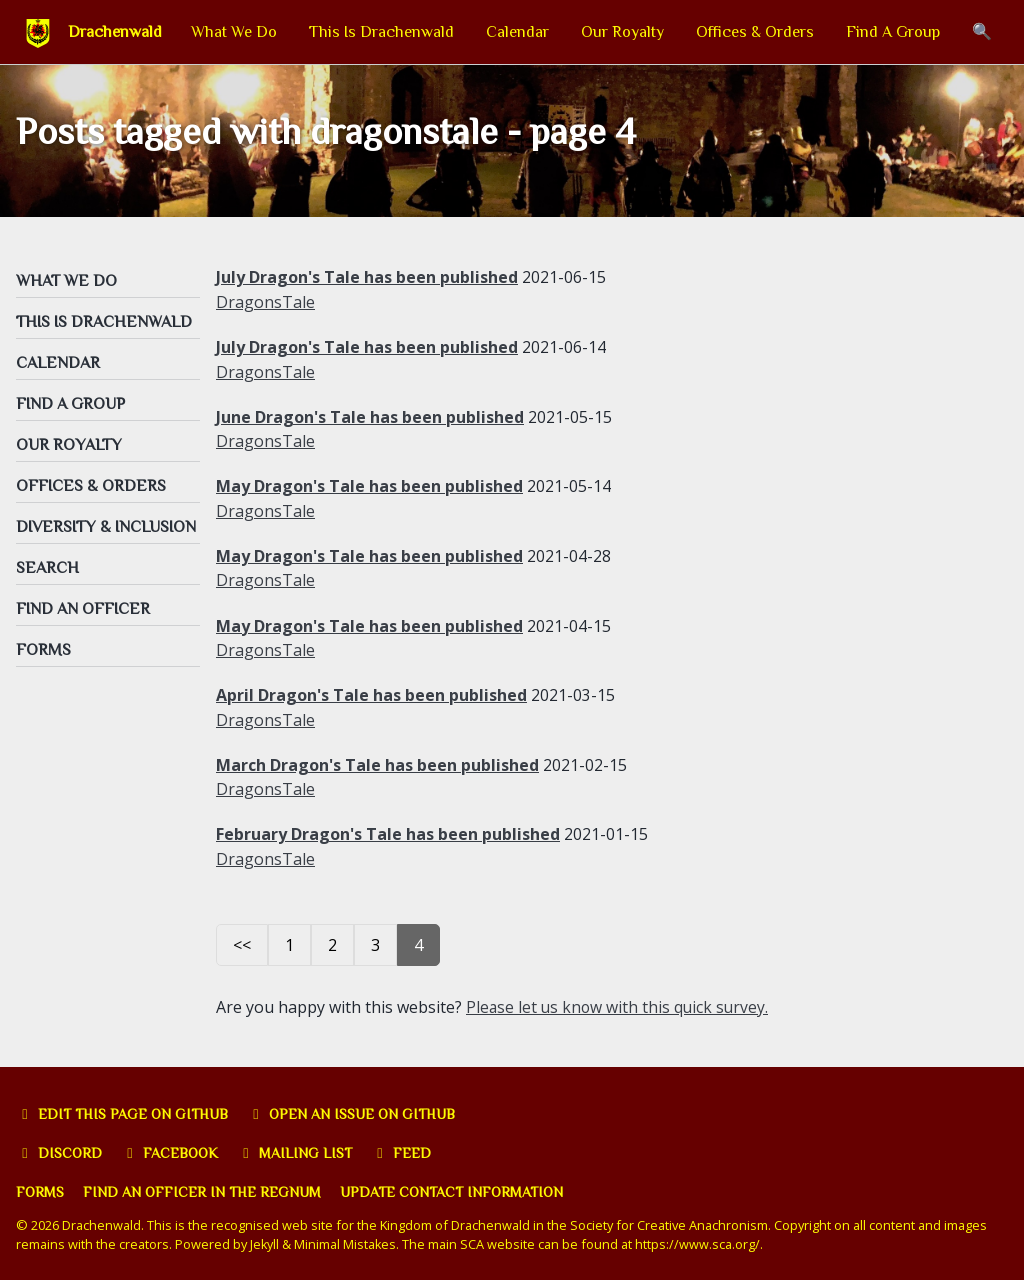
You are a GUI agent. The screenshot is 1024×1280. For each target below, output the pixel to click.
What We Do (234, 32)
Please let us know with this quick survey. (619, 1002)
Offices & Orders (755, 32)
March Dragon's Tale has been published (377, 761)
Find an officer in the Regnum (204, 1186)
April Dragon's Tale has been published (371, 692)
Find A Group (893, 32)
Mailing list (297, 1147)
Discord (59, 1147)
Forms (40, 1186)
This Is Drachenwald (381, 32)
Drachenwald (115, 32)
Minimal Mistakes (346, 1238)
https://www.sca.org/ (699, 1238)
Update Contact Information (456, 1186)
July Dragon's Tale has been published (367, 280)
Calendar (517, 32)
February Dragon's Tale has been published (388, 830)
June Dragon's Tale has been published (370, 417)
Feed (404, 1147)
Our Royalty (622, 32)
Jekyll (265, 1238)
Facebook (171, 1147)
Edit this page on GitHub (123, 1109)
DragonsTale (265, 304)
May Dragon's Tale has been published (369, 486)
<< (242, 940)
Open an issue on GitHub (355, 1109)
